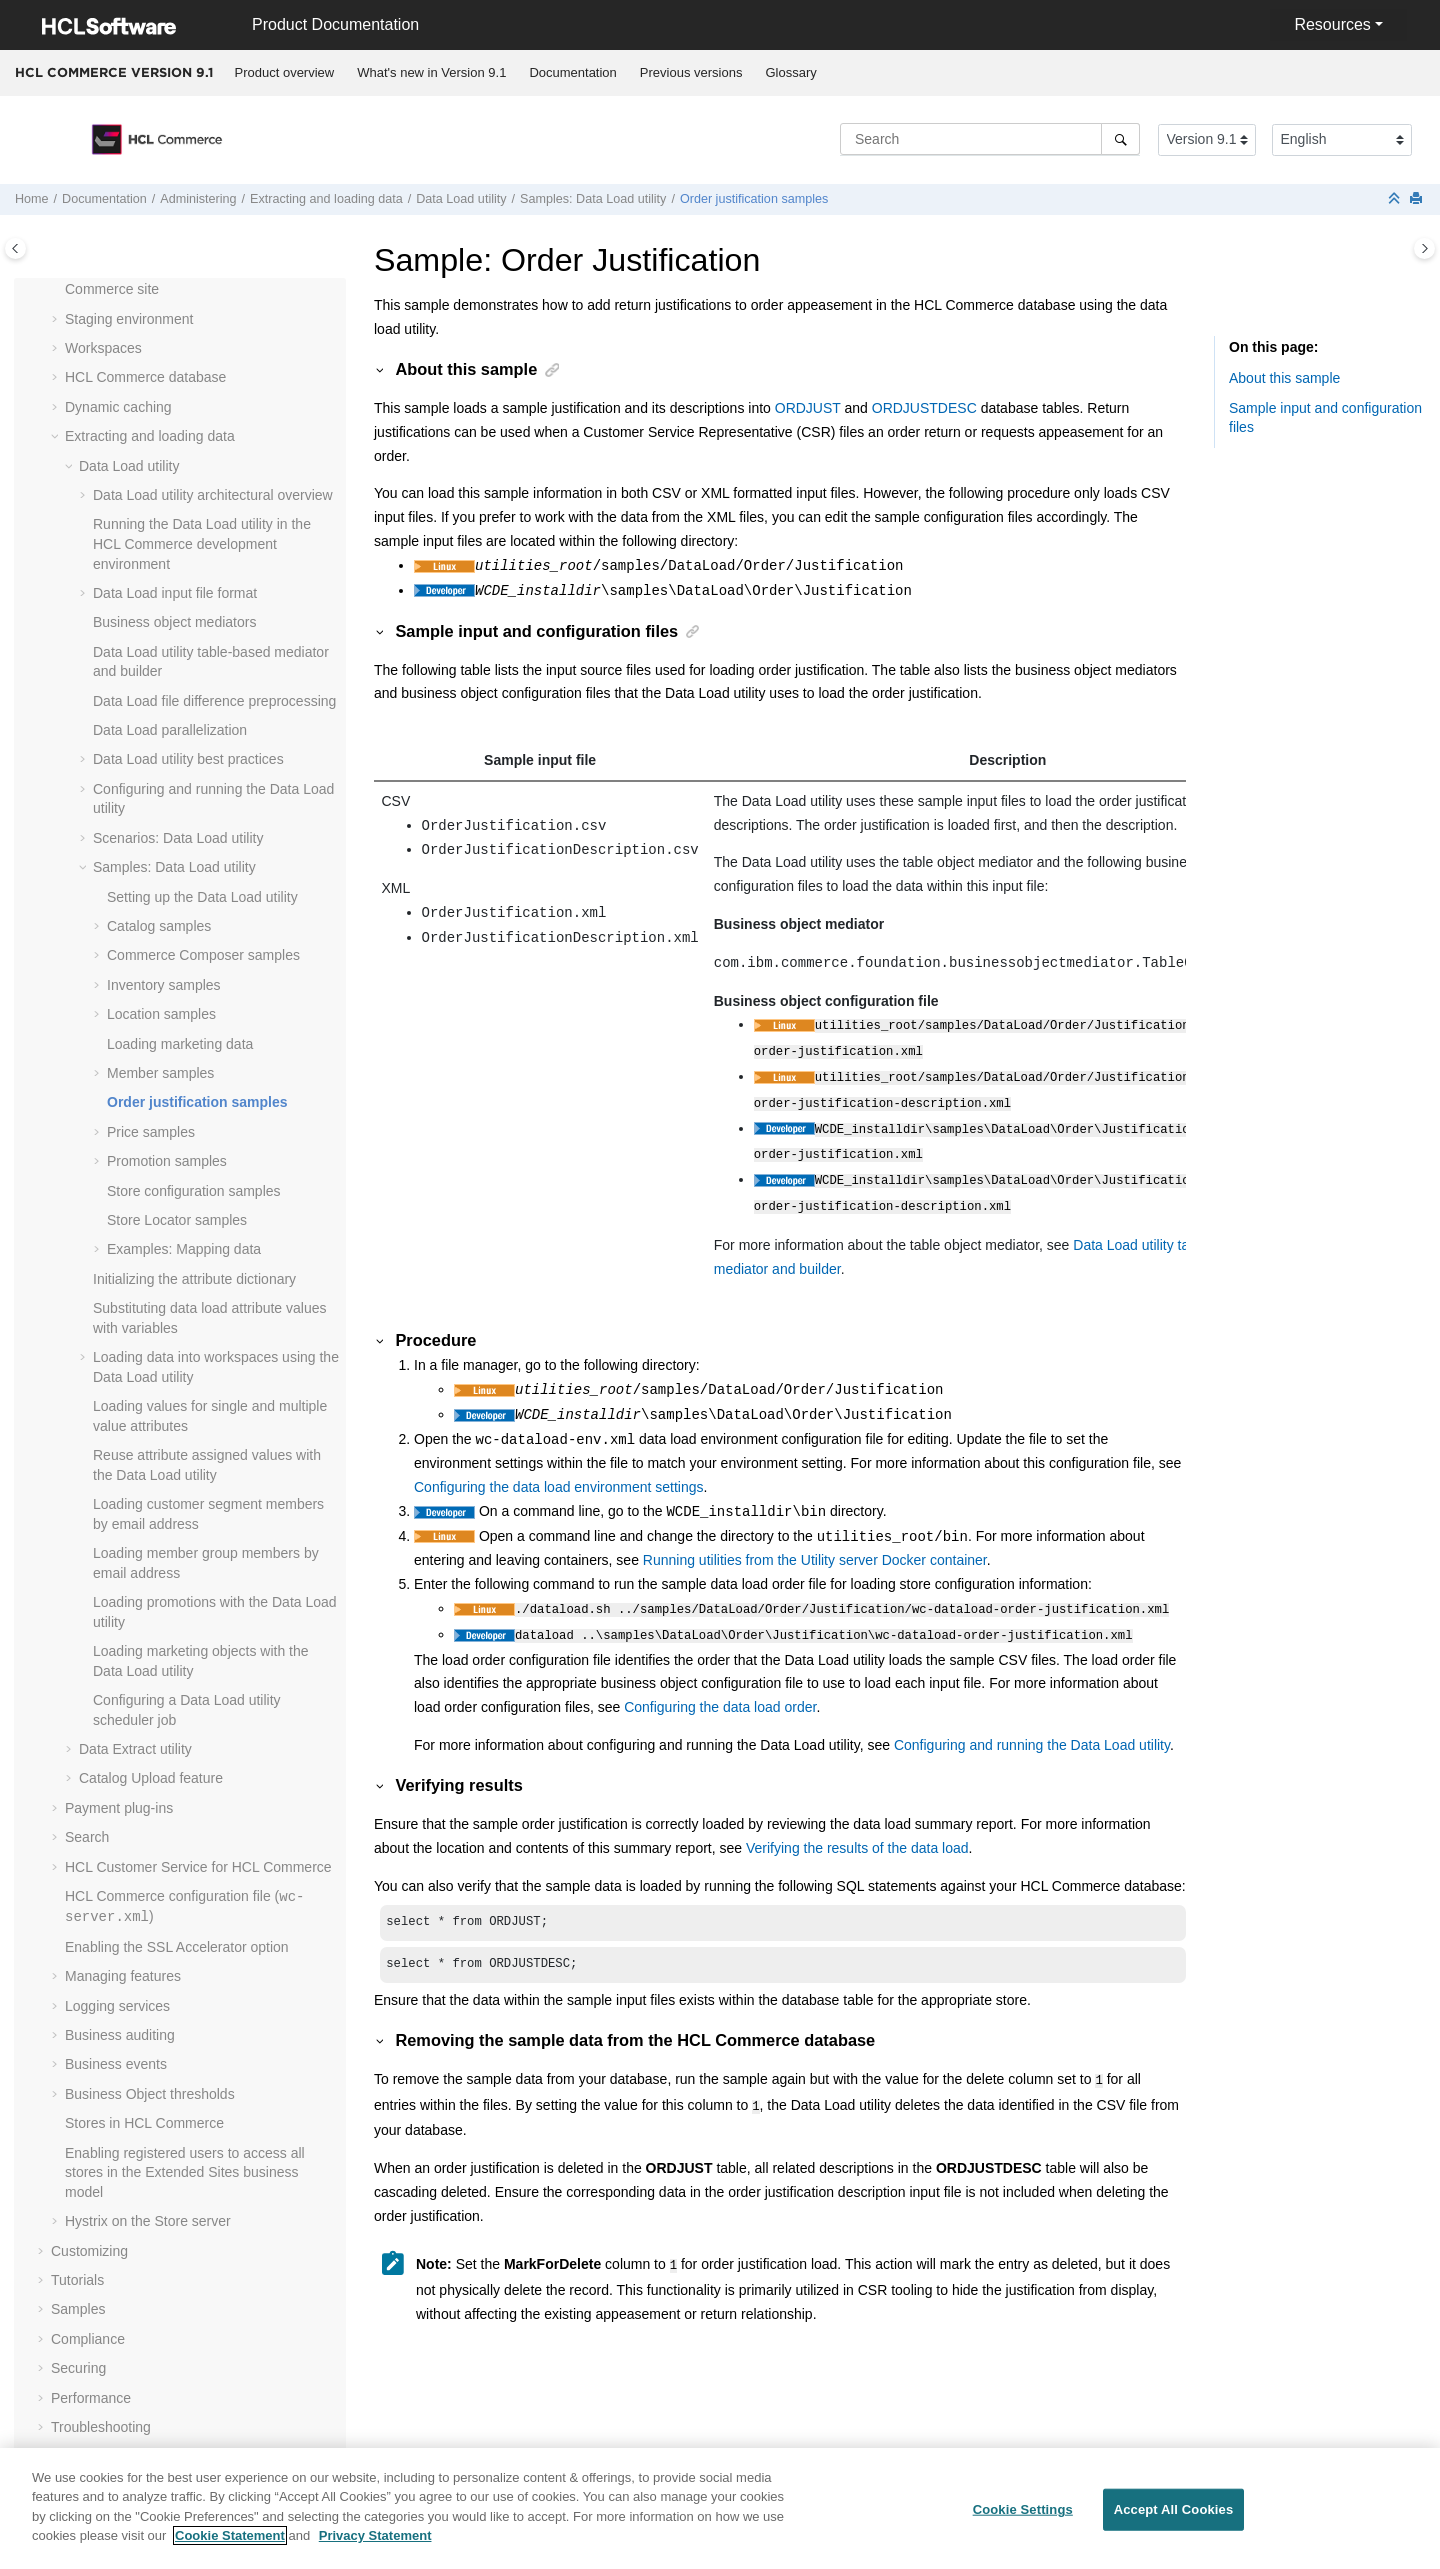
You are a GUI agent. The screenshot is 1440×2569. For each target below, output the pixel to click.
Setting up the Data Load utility (202, 897)
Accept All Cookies (1174, 2521)
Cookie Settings (1023, 2521)
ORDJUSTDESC (924, 408)
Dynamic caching (118, 407)
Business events (116, 2064)
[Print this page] (1418, 199)
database (145, 377)
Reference (83, 2456)
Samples (78, 2309)
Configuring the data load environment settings (559, 1471)
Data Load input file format (175, 593)
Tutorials (77, 2280)
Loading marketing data (180, 1044)
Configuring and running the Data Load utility (1032, 1725)
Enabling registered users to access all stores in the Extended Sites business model (185, 2172)
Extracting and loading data (326, 199)
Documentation (572, 72)
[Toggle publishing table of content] (15, 248)
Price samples (151, 1132)
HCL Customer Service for (198, 1867)
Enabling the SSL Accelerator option (177, 1947)
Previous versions (691, 72)
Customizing (89, 2251)
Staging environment (129, 319)
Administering (198, 199)
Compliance (88, 2339)
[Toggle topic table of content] (1424, 248)
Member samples (160, 1073)
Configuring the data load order (720, 1687)
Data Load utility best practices (188, 759)
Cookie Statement (230, 2547)
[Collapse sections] (1396, 199)
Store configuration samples (194, 1191)
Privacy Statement (375, 2547)
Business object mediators (174, 622)
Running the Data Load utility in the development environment (202, 543)
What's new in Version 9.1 (431, 72)
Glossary (790, 72)
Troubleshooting (101, 2427)
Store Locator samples (177, 1220)
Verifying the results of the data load (857, 1828)
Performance (91, 2398)
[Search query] (990, 139)
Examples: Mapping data (184, 1249)
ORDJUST (808, 408)
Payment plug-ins (119, 1808)
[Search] (1120, 139)
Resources (1332, 24)
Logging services (117, 2006)
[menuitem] (284, 73)
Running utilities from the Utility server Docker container (815, 1544)
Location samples (161, 1014)
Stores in (144, 2123)
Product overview (285, 72)
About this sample (1284, 378)
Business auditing (120, 2035)
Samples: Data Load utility (593, 199)
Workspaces (103, 348)
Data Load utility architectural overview (213, 495)
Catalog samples (159, 926)
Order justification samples (754, 199)
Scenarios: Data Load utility (178, 838)
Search (87, 1837)
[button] (57, 320)
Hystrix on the (148, 2221)
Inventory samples (164, 985)
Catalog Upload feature (151, 1778)
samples (203, 955)
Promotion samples (167, 1161)
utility (461, 199)
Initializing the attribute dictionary (194, 1279)
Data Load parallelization (170, 730)
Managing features (123, 1976)
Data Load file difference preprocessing (214, 701)
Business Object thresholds (150, 2094)
